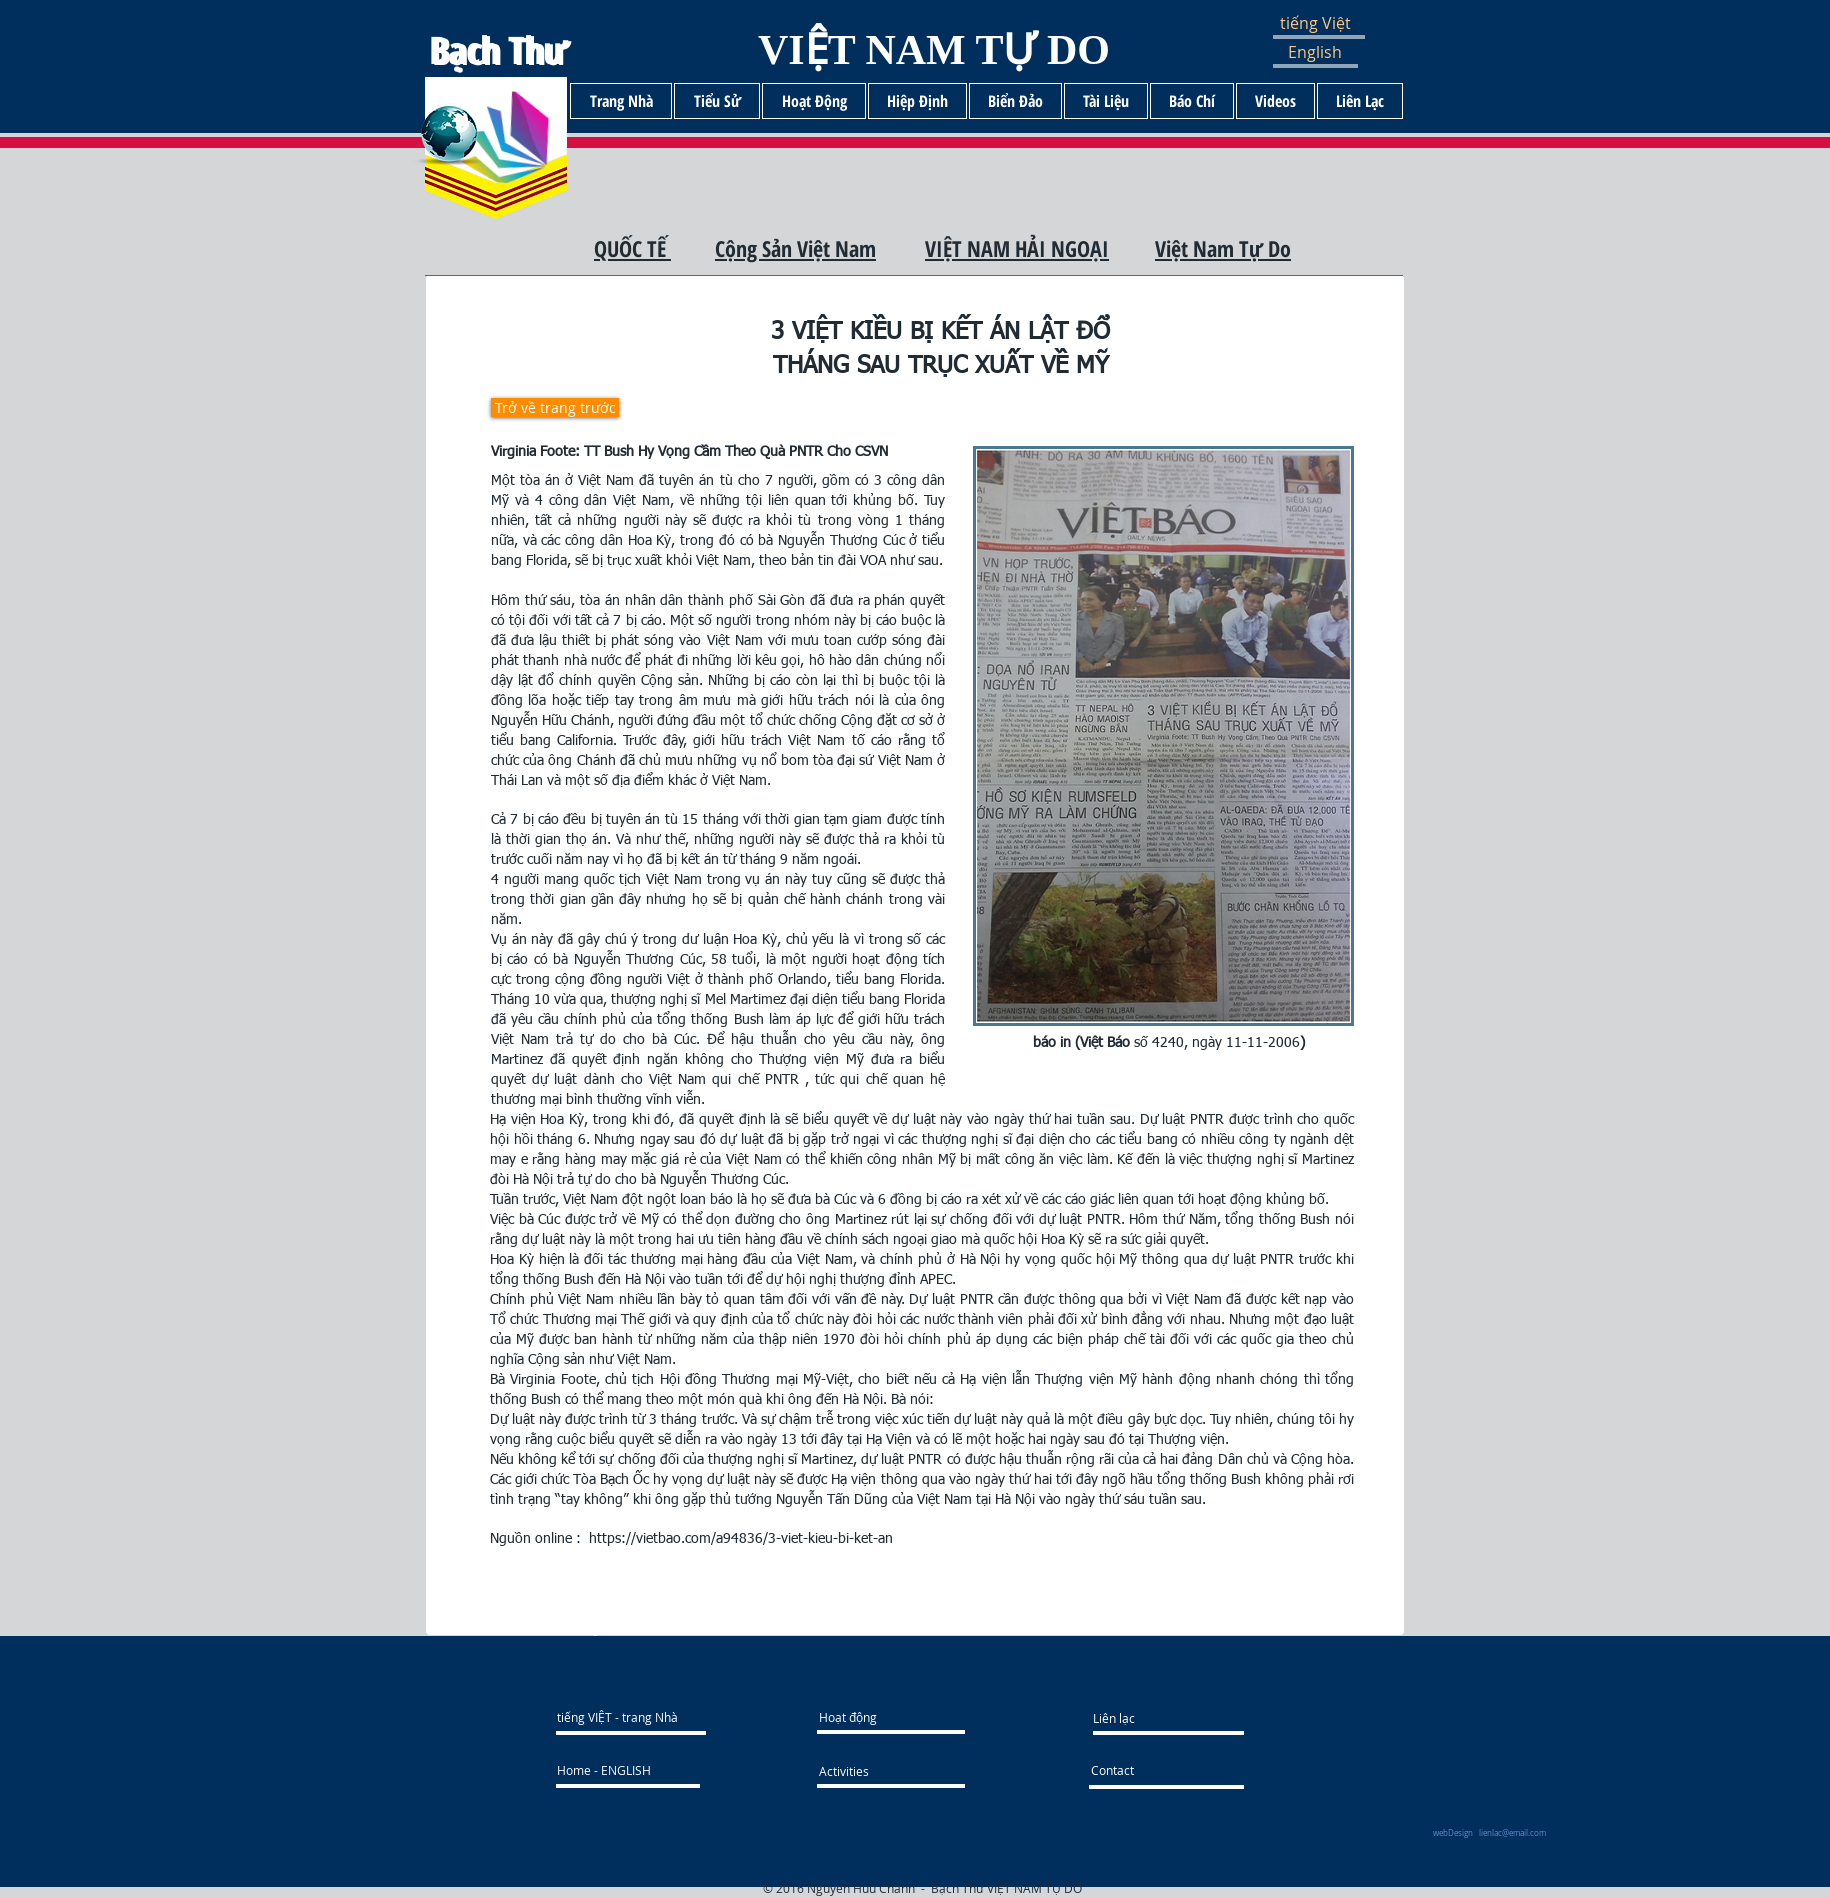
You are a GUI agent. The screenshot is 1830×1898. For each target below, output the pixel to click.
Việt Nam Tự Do (1223, 248)
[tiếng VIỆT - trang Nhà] (647, 1717)
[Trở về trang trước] (555, 407)
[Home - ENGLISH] (627, 1770)
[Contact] (1145, 1770)
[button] (1332, 23)
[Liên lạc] (1168, 1718)
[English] (1328, 52)
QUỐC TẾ (632, 248)
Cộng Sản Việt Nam (795, 248)
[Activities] (856, 1771)
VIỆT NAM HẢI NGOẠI (1017, 248)
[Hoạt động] (893, 1717)
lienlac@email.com (1512, 1833)
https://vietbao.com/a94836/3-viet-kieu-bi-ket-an (741, 1539)
